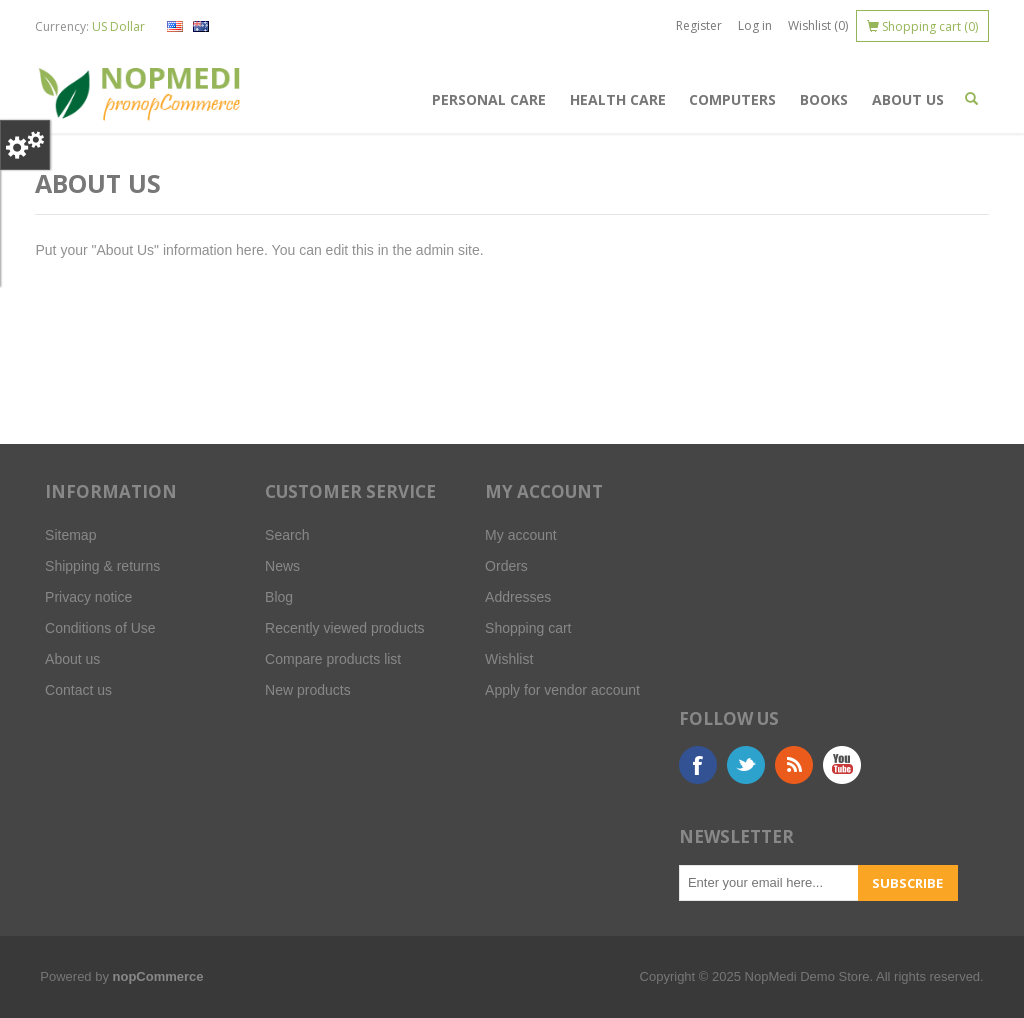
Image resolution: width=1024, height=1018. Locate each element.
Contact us (78, 690)
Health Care (618, 99)
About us (908, 99)
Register (699, 25)
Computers (732, 99)
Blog (279, 597)
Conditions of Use (100, 628)
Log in (755, 25)
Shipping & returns (102, 566)
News (282, 566)
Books (824, 99)
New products (308, 690)
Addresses (518, 597)
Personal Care (489, 99)
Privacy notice (88, 597)
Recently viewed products (345, 628)
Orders (506, 566)
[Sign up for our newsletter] (769, 883)
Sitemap (70, 535)
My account (521, 535)
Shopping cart (528, 628)
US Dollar (118, 26)
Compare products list (333, 659)
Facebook (698, 765)
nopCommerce (158, 976)
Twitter (746, 765)
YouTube (842, 765)
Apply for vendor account (562, 690)
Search (287, 535)
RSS (794, 765)
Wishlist (509, 659)
